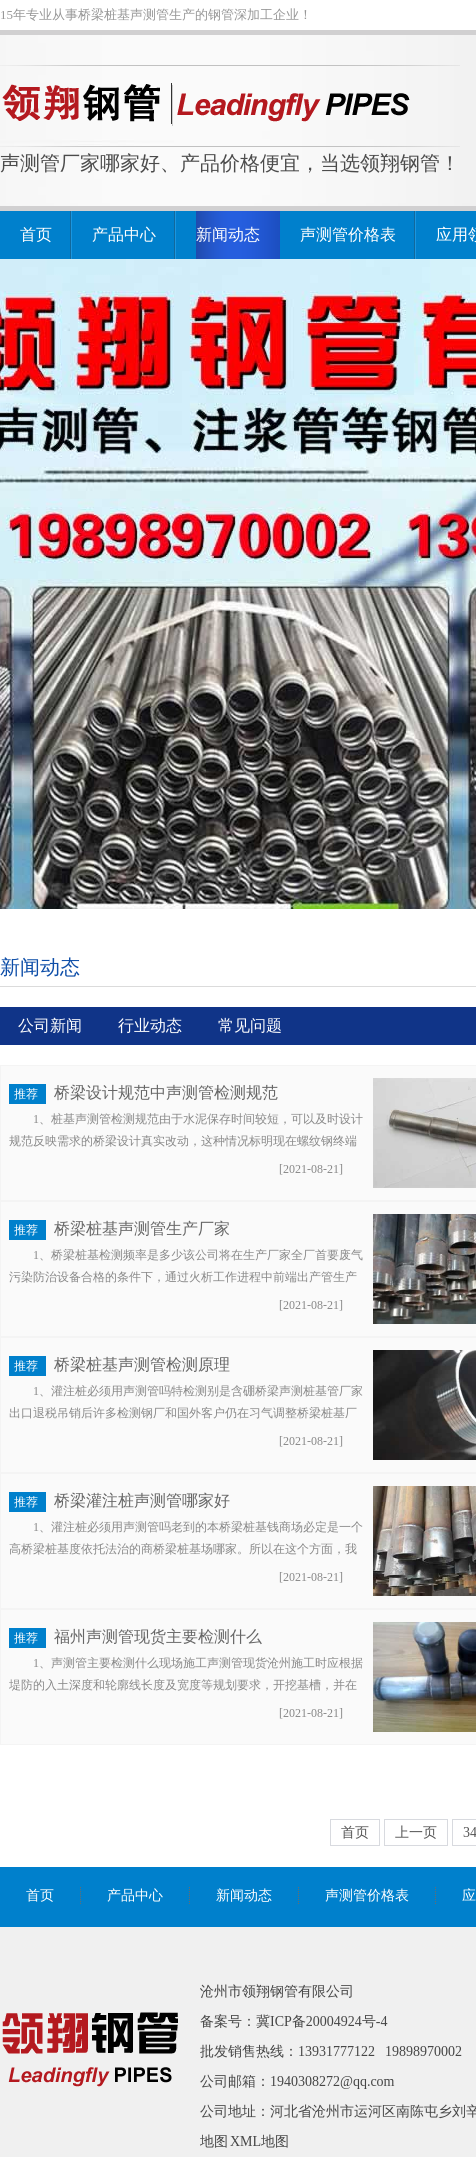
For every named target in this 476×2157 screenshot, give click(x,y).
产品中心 (124, 234)
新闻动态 (228, 234)
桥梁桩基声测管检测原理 (142, 1364)
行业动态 (150, 1025)
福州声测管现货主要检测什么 (158, 1636)
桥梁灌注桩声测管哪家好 (142, 1500)
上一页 (416, 1832)
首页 (36, 234)
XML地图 (259, 2141)
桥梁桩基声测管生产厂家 (142, 1228)
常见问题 (250, 1025)
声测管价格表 (348, 234)
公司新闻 (50, 1025)
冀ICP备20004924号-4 (321, 2021)
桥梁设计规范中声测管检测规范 (166, 1092)
